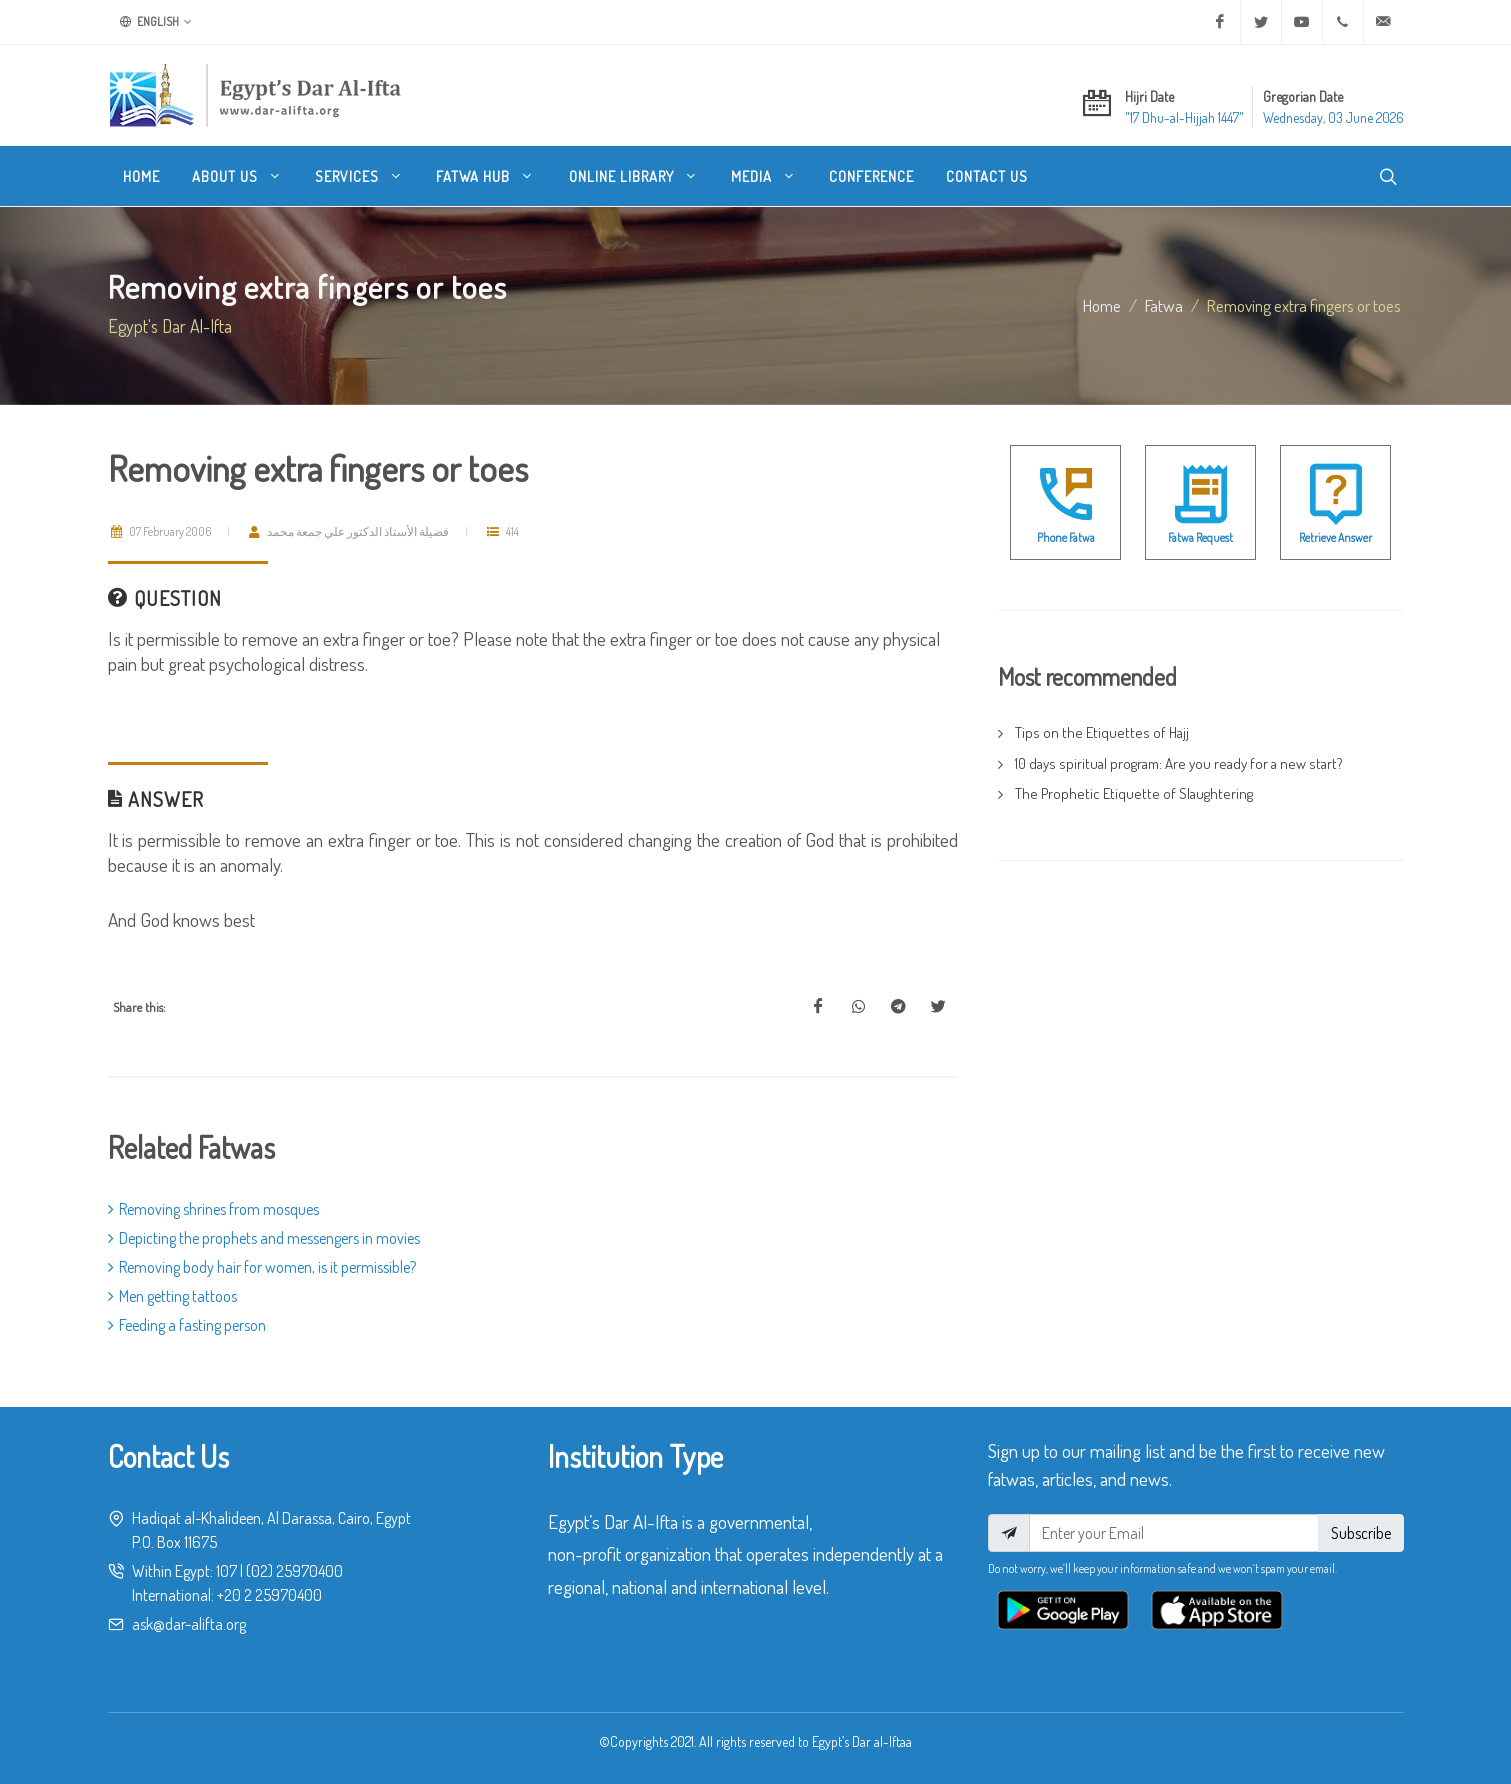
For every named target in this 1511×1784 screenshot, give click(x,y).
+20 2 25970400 (269, 1595)
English (156, 22)
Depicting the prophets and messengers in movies (264, 1238)
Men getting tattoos (172, 1296)
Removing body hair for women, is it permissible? (262, 1267)
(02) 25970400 (294, 1571)
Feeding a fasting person (187, 1325)
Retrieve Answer (1335, 537)
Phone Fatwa (1066, 537)
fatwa (1164, 305)
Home (1102, 305)
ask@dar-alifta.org (189, 1624)
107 (226, 1571)
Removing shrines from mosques (213, 1209)
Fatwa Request (1200, 537)
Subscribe (1361, 1533)
